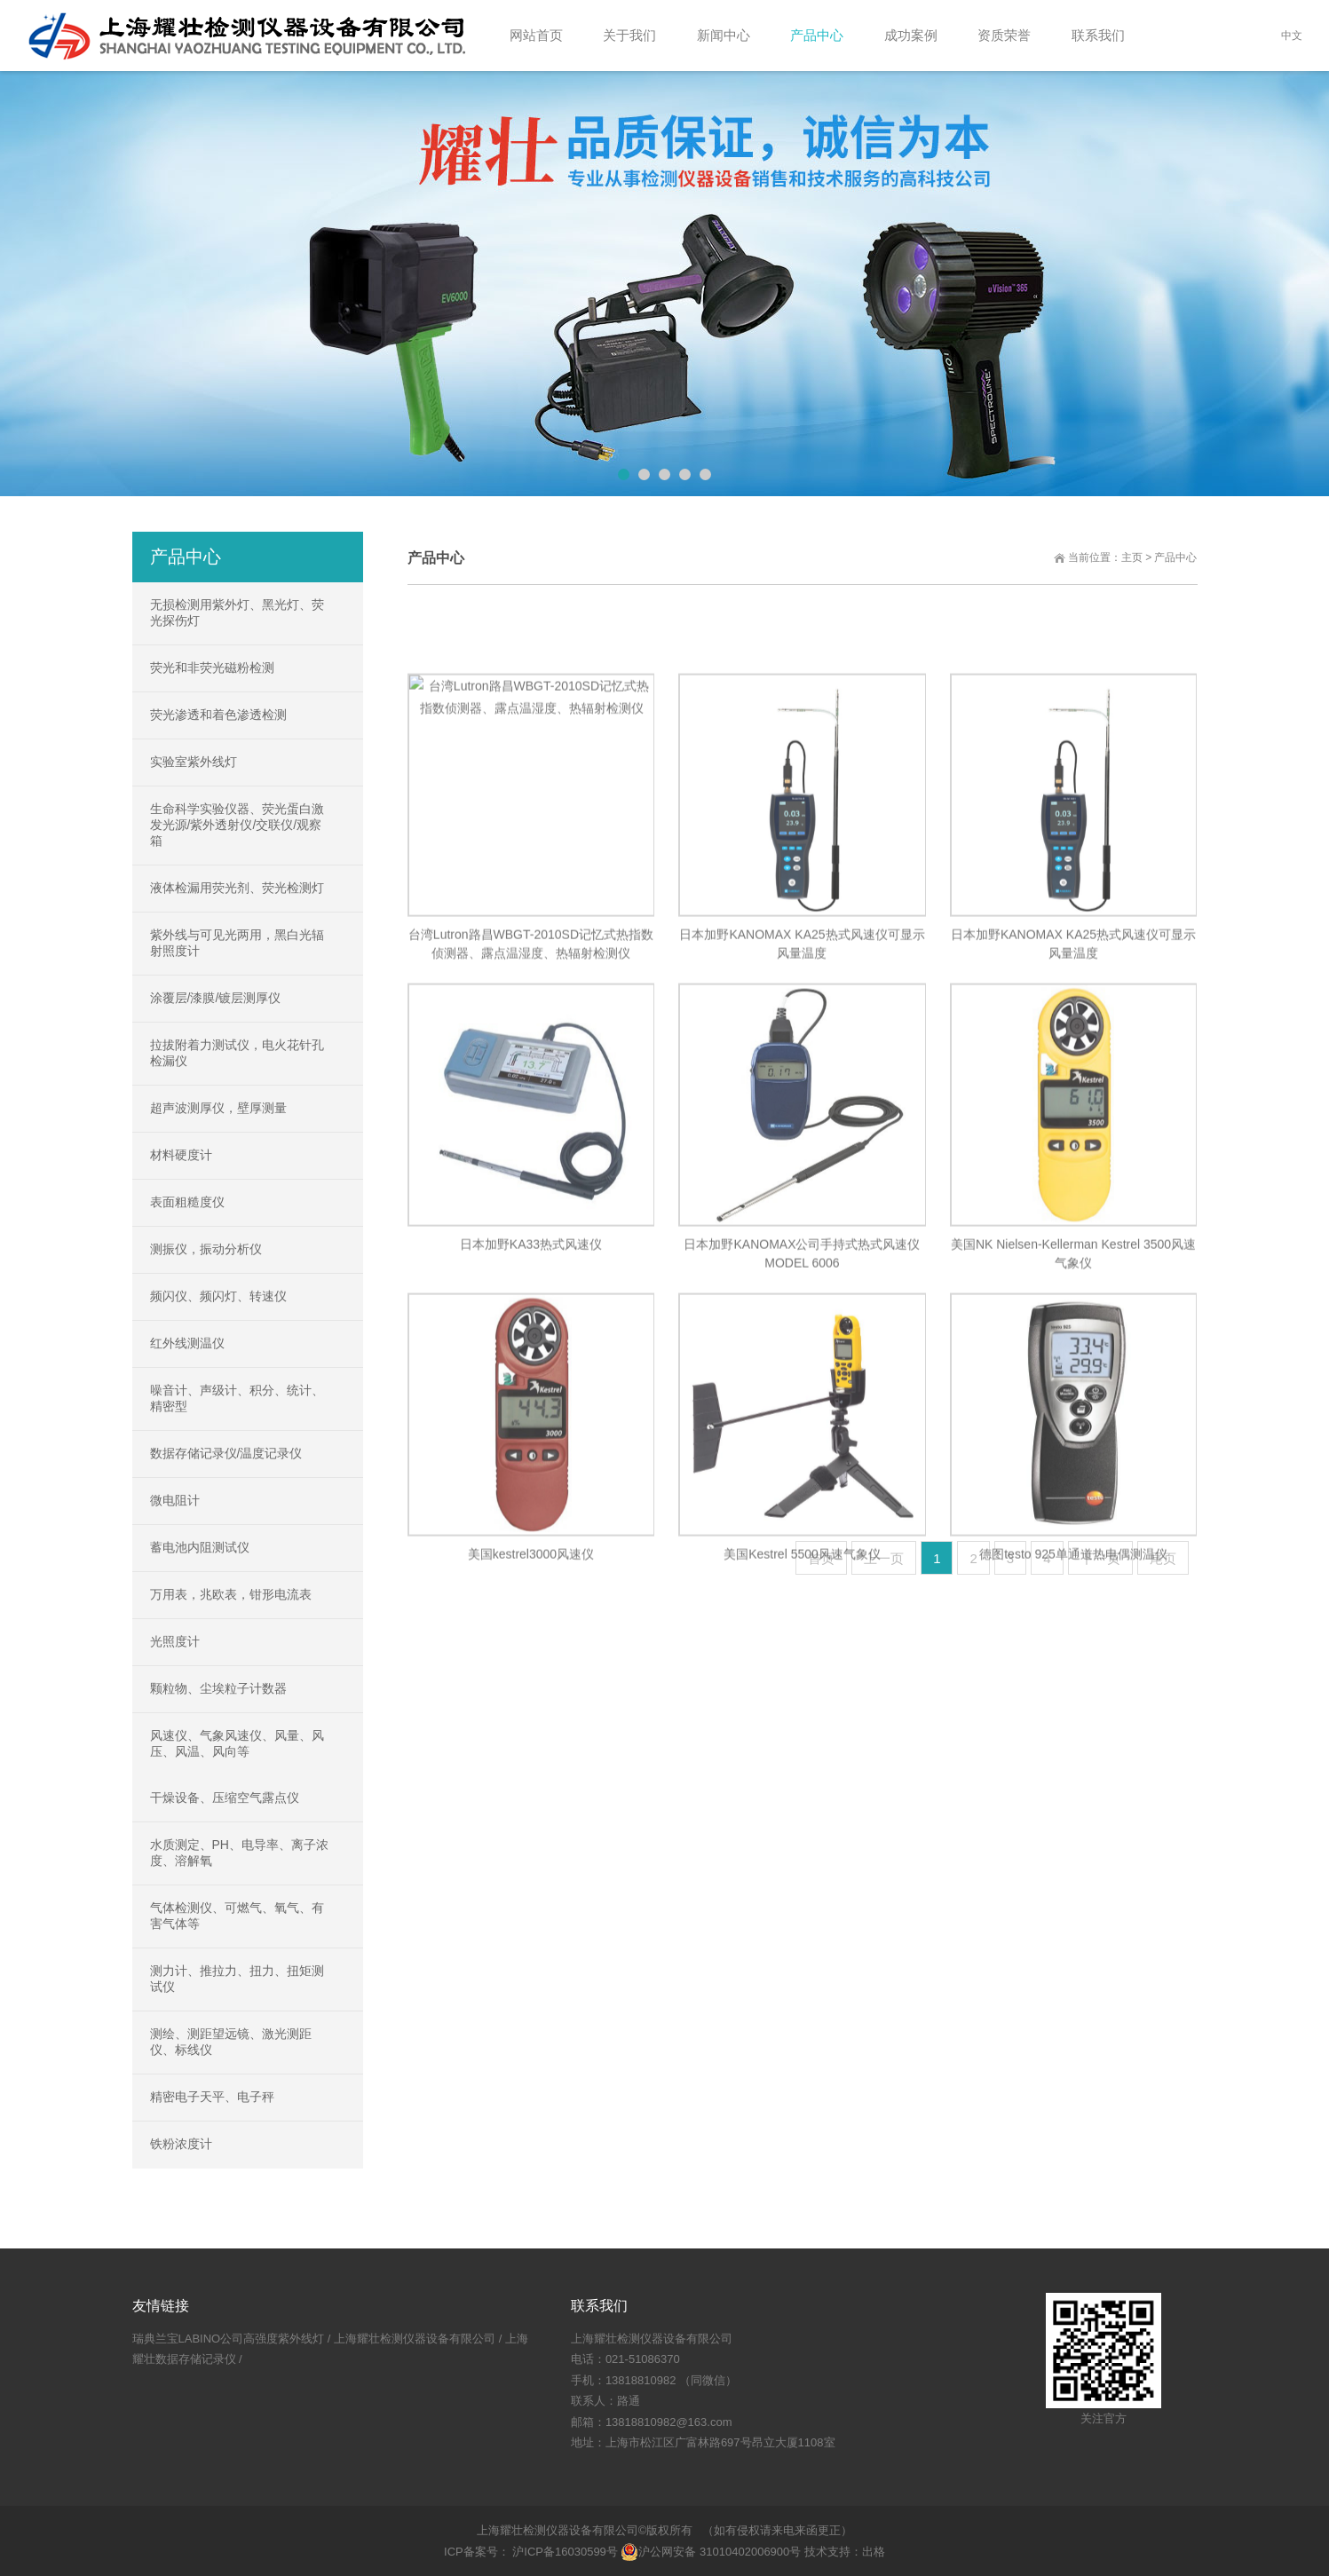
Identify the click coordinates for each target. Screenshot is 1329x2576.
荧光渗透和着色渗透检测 (218, 714)
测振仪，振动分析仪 (206, 1249)
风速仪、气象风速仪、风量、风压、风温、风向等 (237, 1743)
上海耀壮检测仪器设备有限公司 (414, 2338)
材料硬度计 (181, 1155)
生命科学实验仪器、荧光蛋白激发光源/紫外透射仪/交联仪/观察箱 (237, 825)
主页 (1132, 557)
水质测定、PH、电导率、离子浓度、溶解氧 (239, 1852)
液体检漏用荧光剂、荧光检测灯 (237, 888)
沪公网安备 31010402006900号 (711, 2552)
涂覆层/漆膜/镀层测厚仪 (215, 998)
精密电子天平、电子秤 (212, 2097)
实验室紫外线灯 (193, 762)
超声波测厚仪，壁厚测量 (218, 1108)
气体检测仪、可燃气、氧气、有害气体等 (237, 1915)
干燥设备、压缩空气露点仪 (224, 1797)
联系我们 (1098, 35)
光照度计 (175, 1641)
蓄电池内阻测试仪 (199, 1547)
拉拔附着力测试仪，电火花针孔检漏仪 (237, 1053)
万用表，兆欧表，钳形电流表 (231, 1594)
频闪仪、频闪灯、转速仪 (218, 1296)
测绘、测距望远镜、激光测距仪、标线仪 (231, 2042)
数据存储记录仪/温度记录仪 (226, 1453)
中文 (1291, 35)
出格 (873, 2551)
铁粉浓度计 (181, 2144)
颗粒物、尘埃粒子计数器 (218, 1688)
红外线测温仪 (187, 1343)
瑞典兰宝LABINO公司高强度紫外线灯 (228, 2338)
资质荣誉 (1004, 35)
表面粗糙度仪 (187, 1202)
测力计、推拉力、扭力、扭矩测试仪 (237, 1979)
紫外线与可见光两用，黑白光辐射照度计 (237, 943)
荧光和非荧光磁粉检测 (212, 667)
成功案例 (910, 35)
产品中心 (816, 35)
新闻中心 (723, 35)
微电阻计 (175, 1500)
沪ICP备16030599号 (564, 2551)
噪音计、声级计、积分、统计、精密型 (237, 1398)
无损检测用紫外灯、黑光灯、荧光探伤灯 (237, 612)
